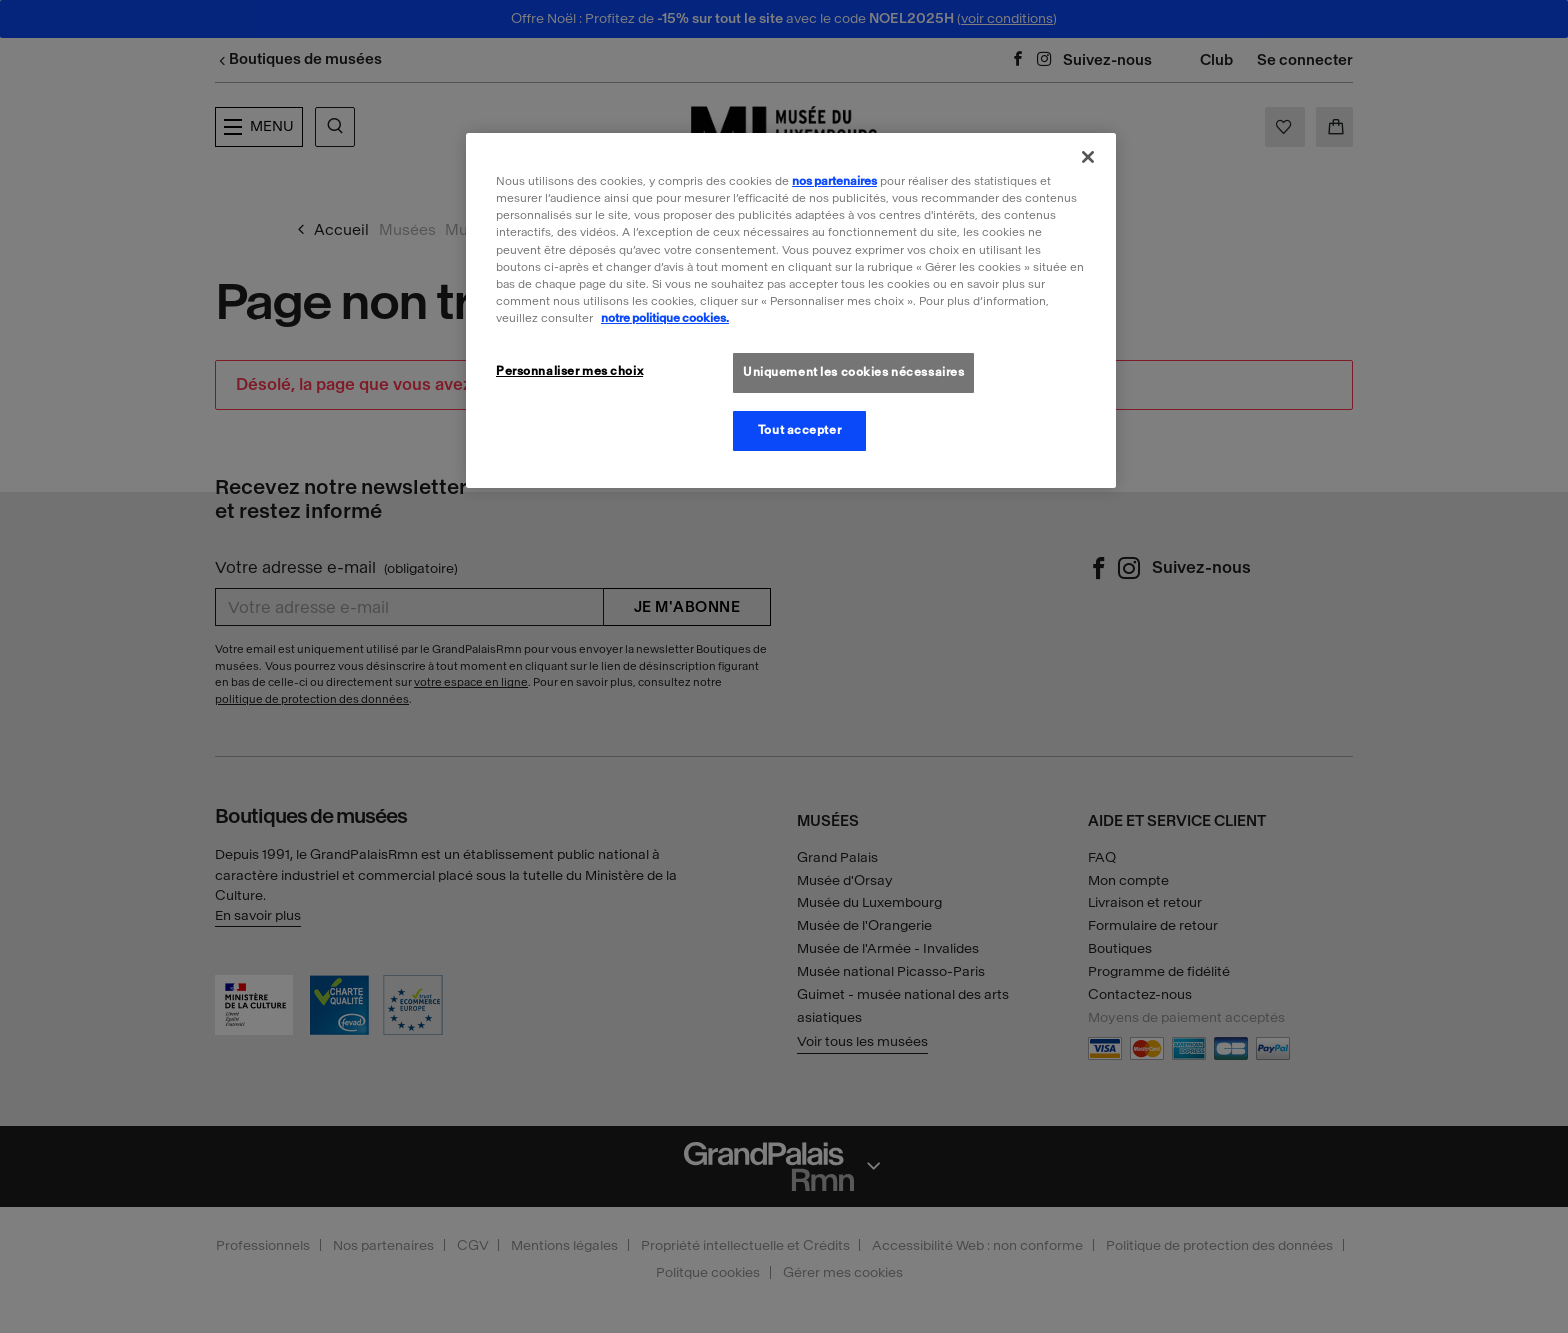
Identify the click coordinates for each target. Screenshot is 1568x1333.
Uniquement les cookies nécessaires (853, 372)
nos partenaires (834, 181)
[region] (791, 310)
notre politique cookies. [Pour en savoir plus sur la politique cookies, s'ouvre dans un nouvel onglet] (665, 318)
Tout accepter (799, 430)
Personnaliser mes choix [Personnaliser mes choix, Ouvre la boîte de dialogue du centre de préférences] (569, 371)
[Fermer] (1088, 157)
